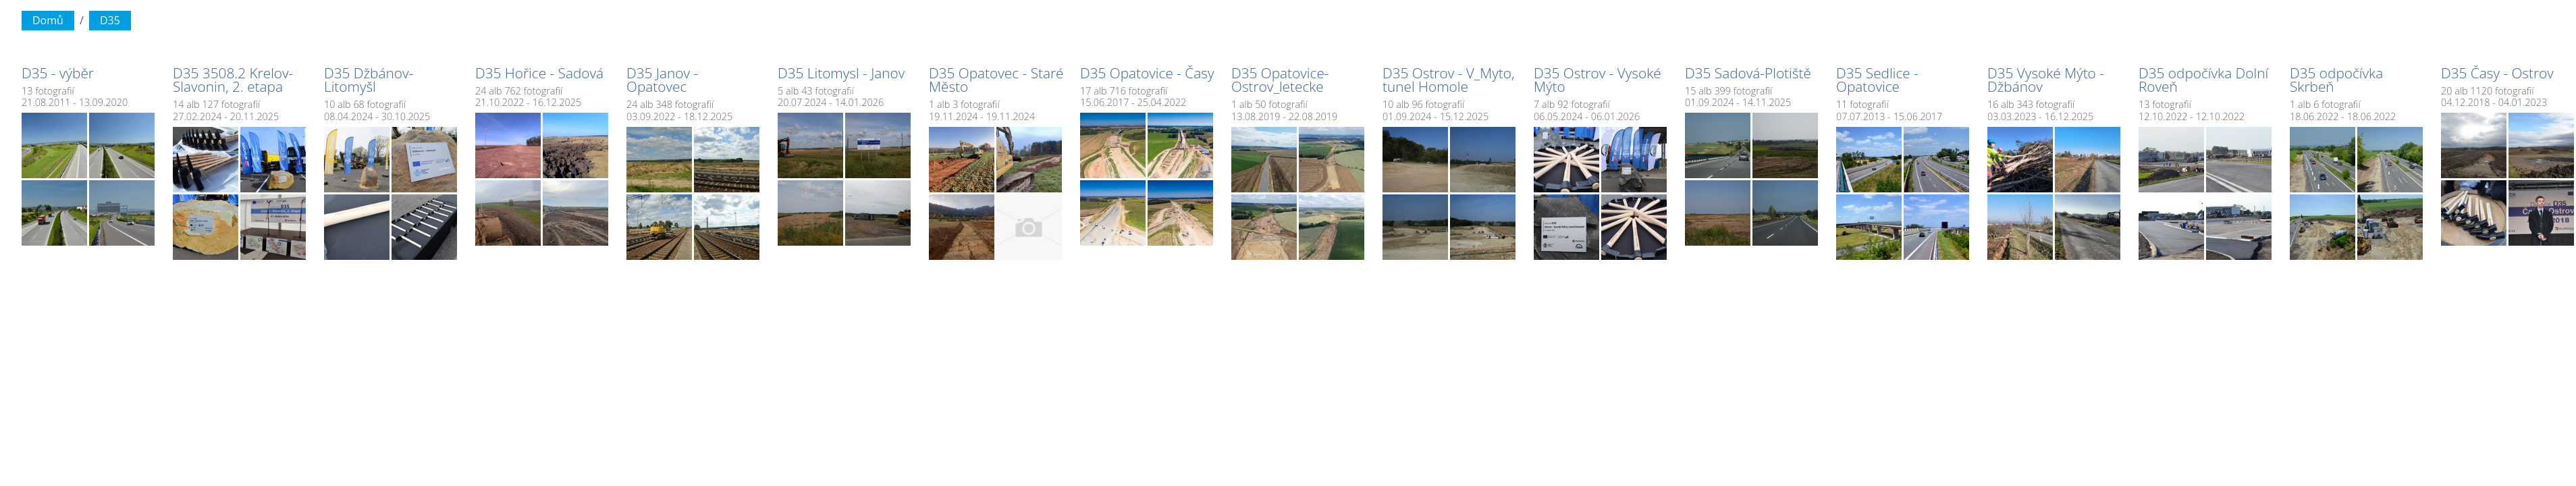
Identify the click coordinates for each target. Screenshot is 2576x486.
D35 (110, 20)
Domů (47, 20)
